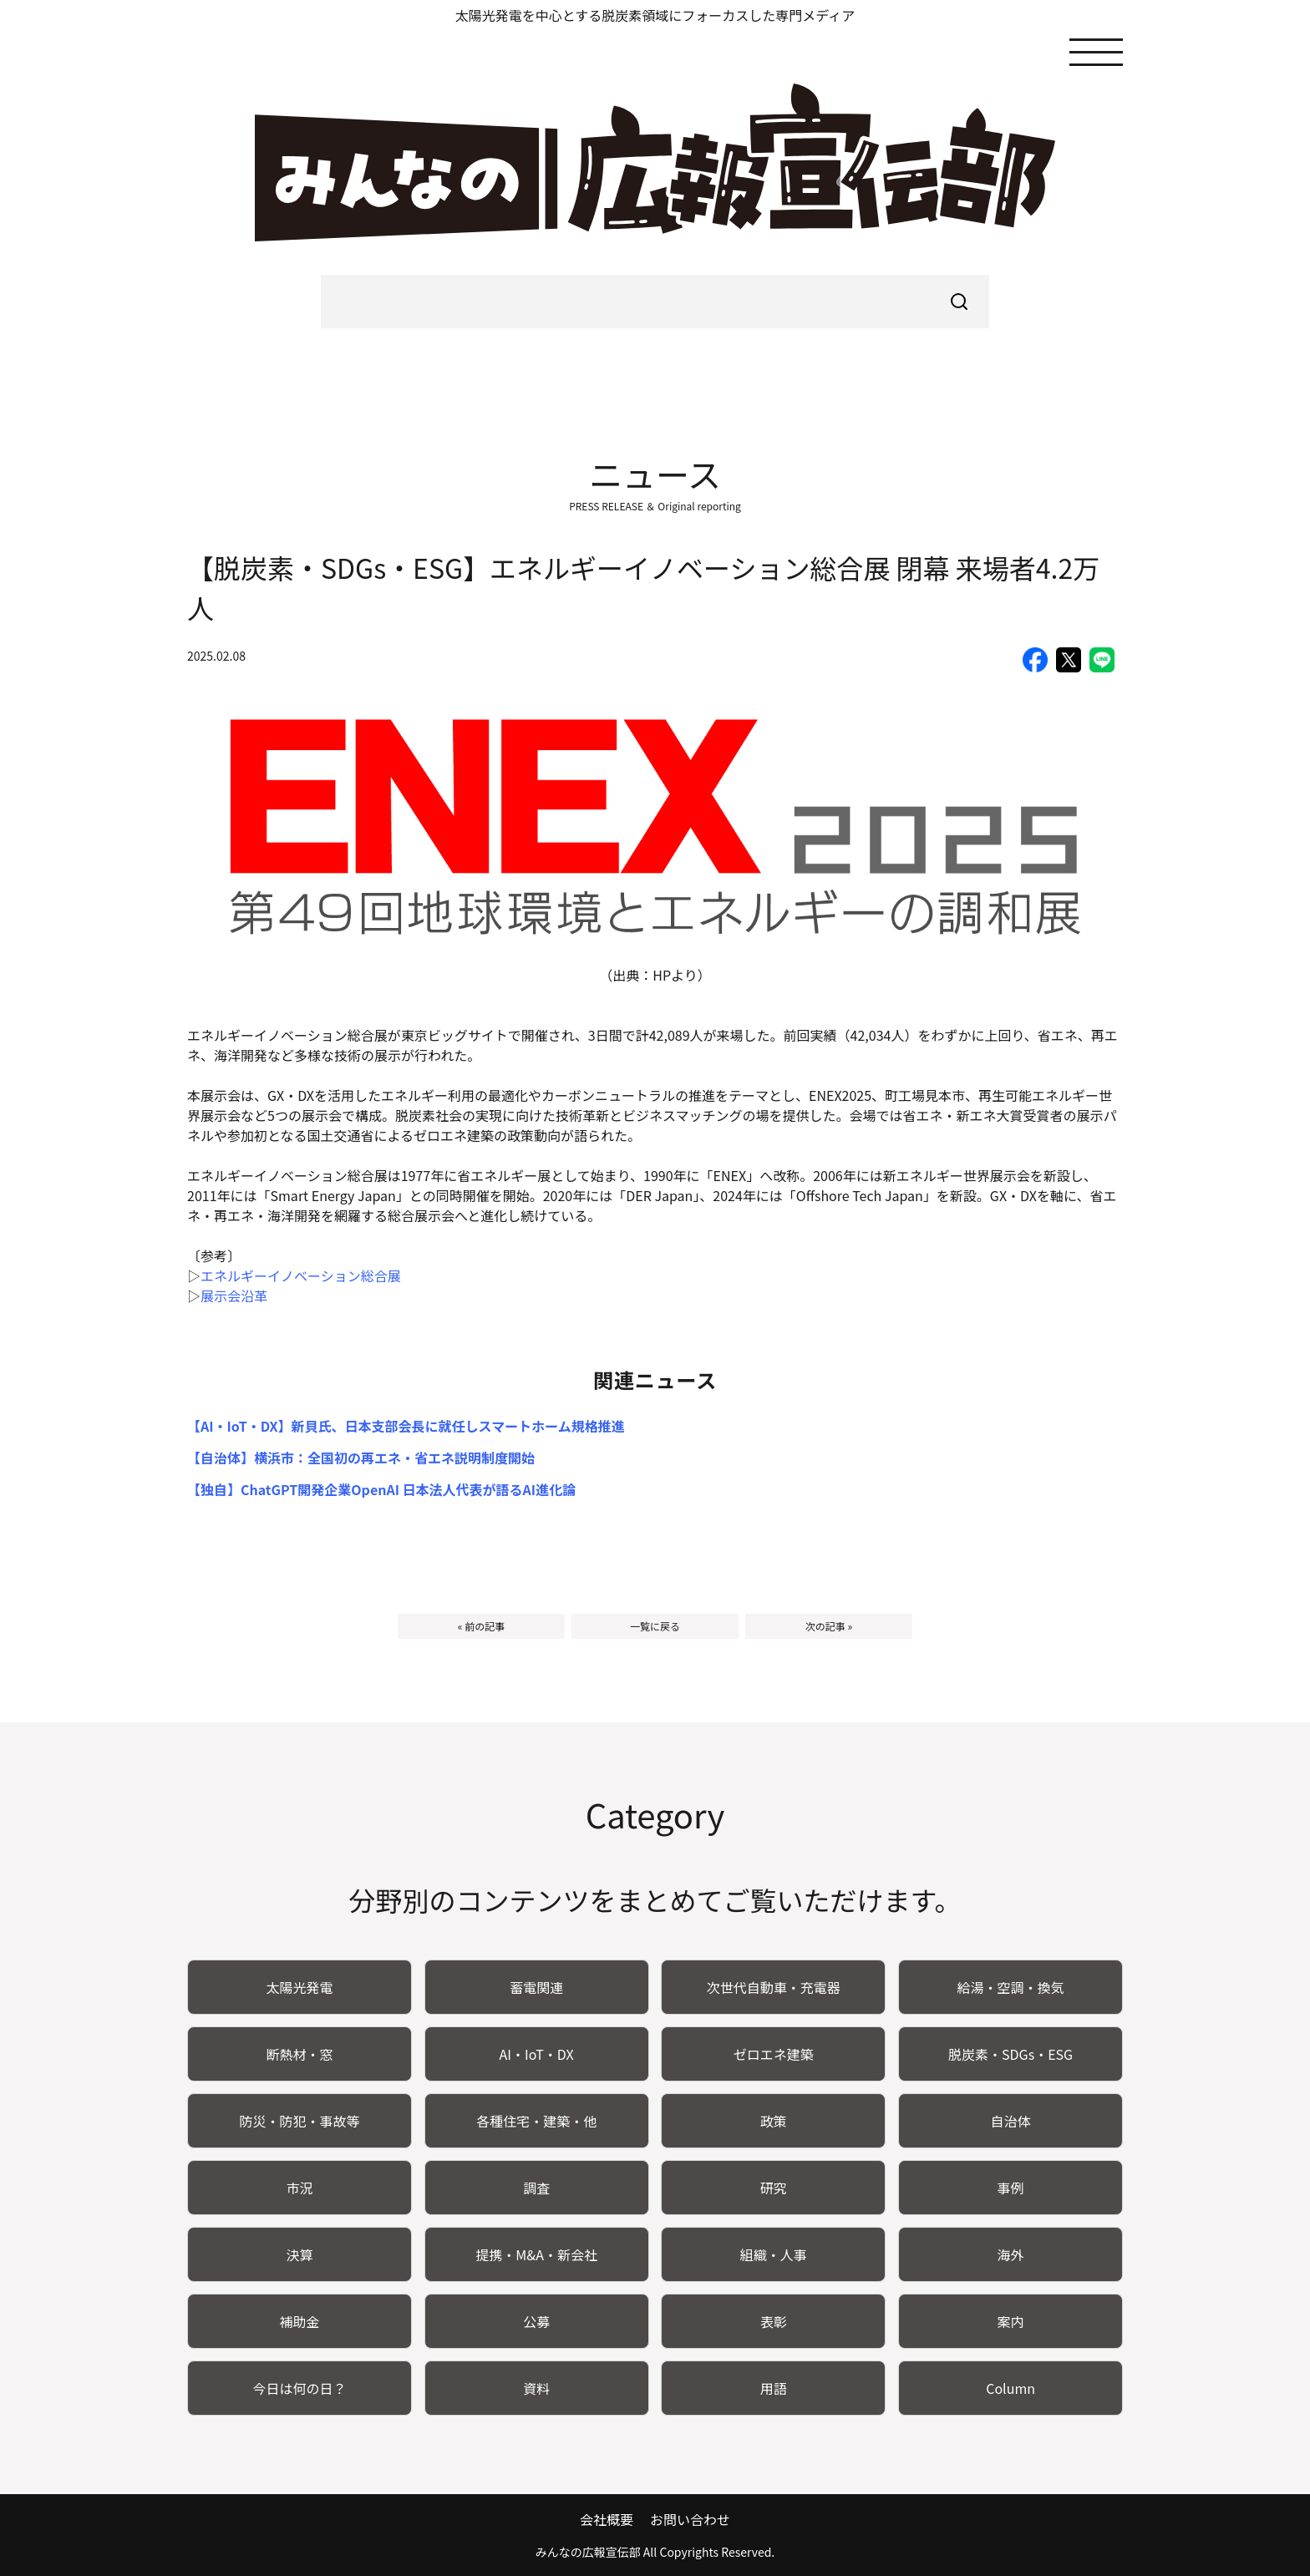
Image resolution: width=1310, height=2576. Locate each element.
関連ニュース (655, 1379)
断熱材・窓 (299, 2054)
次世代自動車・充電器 (773, 1987)
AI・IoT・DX (537, 2054)
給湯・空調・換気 (1010, 1987)
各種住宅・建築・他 (536, 2121)
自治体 (1011, 2121)
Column (1010, 2388)
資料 (536, 2388)
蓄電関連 (536, 1987)
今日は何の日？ (299, 2388)
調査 (536, 2188)
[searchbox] (655, 301)
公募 (536, 2321)
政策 (773, 2121)
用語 (773, 2388)
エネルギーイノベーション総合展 (301, 1275)
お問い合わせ (690, 2519)
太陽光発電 (299, 1987)
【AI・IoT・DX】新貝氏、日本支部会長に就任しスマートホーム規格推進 (406, 1426)
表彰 (773, 2321)
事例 (1011, 2188)
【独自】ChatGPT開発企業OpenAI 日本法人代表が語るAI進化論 (381, 1489)
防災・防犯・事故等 (299, 2121)
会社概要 (606, 2519)
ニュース (655, 473)
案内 (1011, 2321)
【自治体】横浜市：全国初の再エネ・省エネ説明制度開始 (361, 1458)
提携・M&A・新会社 (536, 2254)
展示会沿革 (234, 1295)
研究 (773, 2188)
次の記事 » (828, 1626)
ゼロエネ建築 (774, 2054)
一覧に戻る (655, 1626)
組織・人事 (773, 2254)
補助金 (299, 2321)
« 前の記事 (481, 1626)
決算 (299, 2254)
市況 (299, 2188)
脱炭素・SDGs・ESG (1010, 2054)
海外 (1011, 2254)
